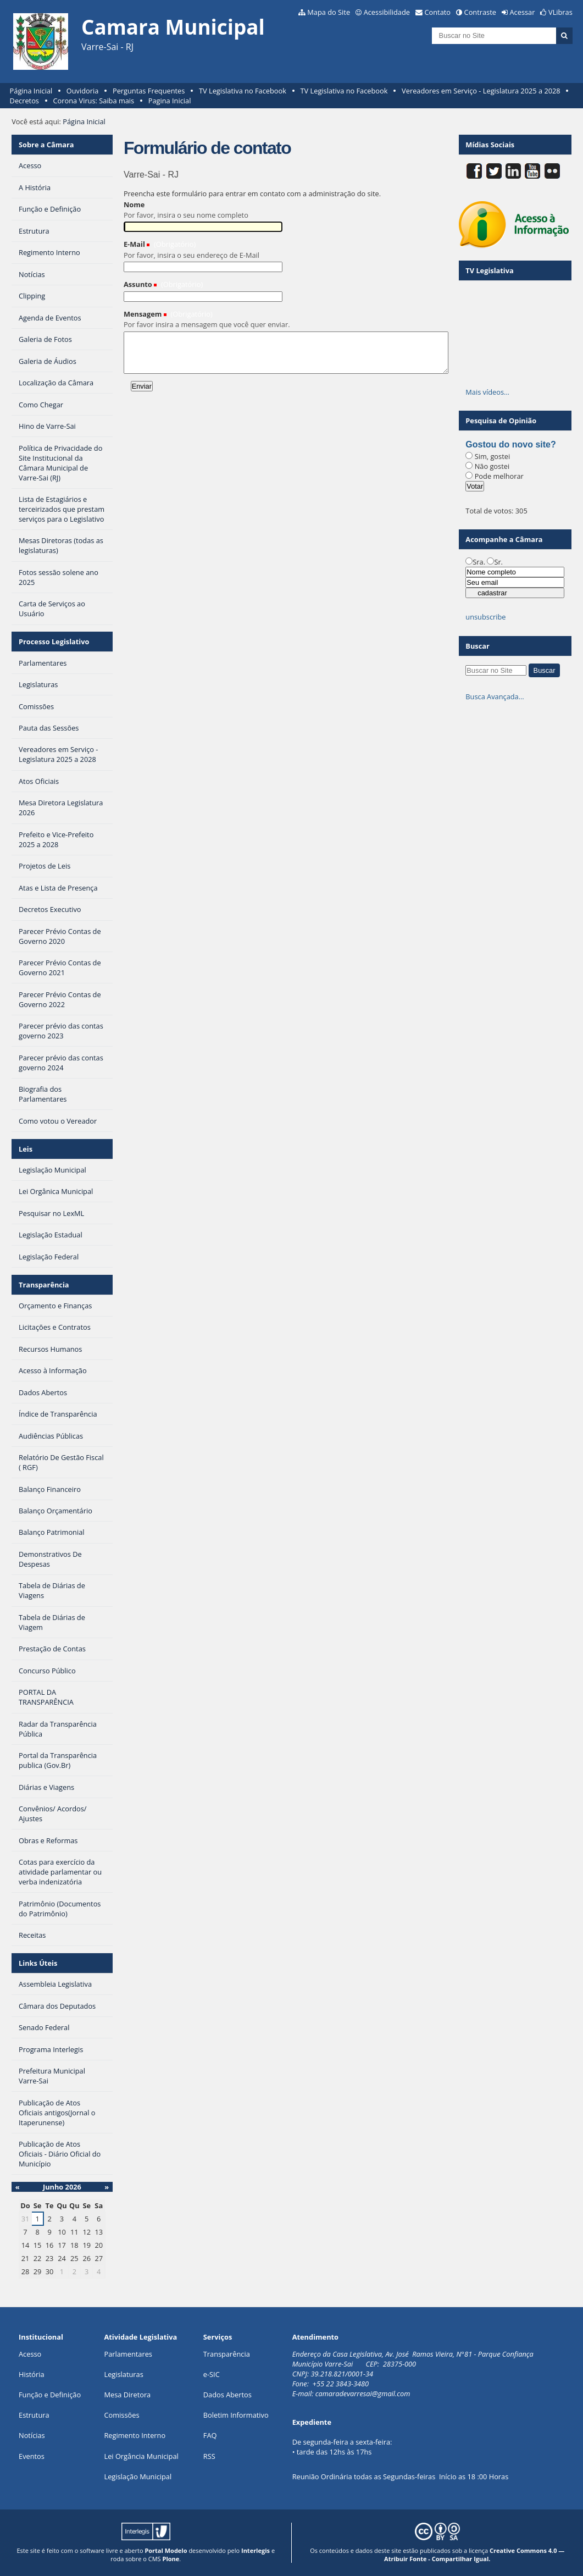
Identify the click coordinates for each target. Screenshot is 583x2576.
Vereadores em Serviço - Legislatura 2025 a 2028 (481, 91)
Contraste (480, 12)
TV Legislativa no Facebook (242, 91)
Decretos (24, 101)
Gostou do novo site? (510, 444)
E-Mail (134, 244)
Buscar (477, 646)
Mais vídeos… (487, 392)
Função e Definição (50, 2395)
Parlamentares (128, 2354)
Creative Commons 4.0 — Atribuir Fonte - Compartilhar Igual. (474, 2554)
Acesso (30, 2354)
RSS (209, 2456)
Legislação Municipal (137, 2476)
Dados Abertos (227, 2395)
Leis (25, 1149)
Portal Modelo (166, 2550)
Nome (134, 204)
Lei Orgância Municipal (141, 2456)
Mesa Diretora (127, 2395)
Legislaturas (123, 2374)
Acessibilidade (387, 12)
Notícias (32, 2435)
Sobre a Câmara (46, 145)
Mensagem (143, 314)
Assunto (138, 284)
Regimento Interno (134, 2435)
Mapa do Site (328, 12)
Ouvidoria (82, 91)
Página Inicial (31, 91)
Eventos (32, 2456)
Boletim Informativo (236, 2415)
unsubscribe (485, 617)
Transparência (44, 1285)
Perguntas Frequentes (149, 91)
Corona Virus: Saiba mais (94, 101)
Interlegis (255, 2550)
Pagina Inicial (169, 101)
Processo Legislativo (54, 641)
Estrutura (34, 2415)
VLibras (560, 12)
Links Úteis (38, 1963)
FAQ (210, 2435)
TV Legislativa (489, 270)
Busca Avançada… (494, 696)
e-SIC (211, 2374)
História (32, 2374)
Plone (170, 2559)
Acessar (522, 12)
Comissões (121, 2415)
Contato (438, 12)
